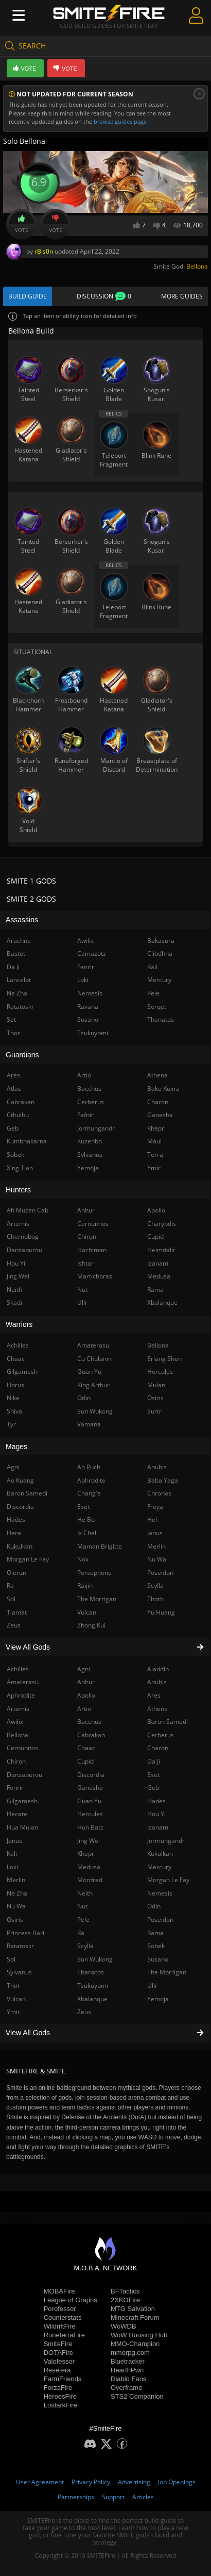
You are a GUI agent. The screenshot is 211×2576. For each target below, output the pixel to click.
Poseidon (160, 1919)
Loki (83, 979)
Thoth (155, 1598)
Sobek (156, 1945)
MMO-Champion (135, 2344)
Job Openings (177, 2482)
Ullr (152, 1985)
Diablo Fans (128, 2379)
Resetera (57, 2370)
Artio (84, 1708)
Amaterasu (93, 1345)
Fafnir (85, 1114)
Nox (83, 1559)
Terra (155, 1154)
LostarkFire (60, 2405)
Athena (157, 1708)
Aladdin (158, 1669)
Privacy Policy (91, 2482)
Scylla (85, 1945)
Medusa (88, 1867)
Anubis (157, 1681)
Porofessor (60, 2309)
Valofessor (59, 2361)
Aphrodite (91, 1480)
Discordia (90, 1774)
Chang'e (89, 1493)
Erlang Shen (164, 1358)
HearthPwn (127, 2370)
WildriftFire (60, 2326)
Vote (21, 224)
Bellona (197, 266)
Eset (153, 1774)
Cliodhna (159, 953)
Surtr (154, 1411)
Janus (155, 1532)
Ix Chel (86, 1532)
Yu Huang (161, 1612)
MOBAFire (59, 2291)
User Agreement (40, 2482)
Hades (156, 1801)
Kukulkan (160, 1853)
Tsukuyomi (92, 1985)
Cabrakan (91, 1735)
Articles (143, 2496)
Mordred (89, 1879)
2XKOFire (125, 2300)
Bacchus (89, 1721)
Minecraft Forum (135, 2317)
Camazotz (91, 953)
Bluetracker (128, 2361)
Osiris (155, 1397)
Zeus (84, 2011)
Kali (152, 966)
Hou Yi (156, 1813)
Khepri (86, 1853)
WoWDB (123, 2326)
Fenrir (85, 966)
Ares (154, 1695)
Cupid (85, 1761)
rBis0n (43, 251)
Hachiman (92, 1249)
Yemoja (158, 1999)
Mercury (159, 1867)
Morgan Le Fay (168, 1879)
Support (113, 2496)
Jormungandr (166, 1840)
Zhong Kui (91, 1625)
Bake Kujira (163, 1088)
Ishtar (85, 1263)
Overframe (126, 2387)
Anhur (86, 1681)
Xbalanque (92, 1999)
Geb (153, 1787)
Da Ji (153, 1761)
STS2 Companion (137, 2396)
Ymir (154, 1168)
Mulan (156, 1385)
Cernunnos (93, 1223)
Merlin (156, 1546)
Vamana (89, 1424)
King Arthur (93, 1385)
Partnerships (76, 2496)
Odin (154, 1906)
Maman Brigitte (99, 1546)
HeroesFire (60, 2396)
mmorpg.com (130, 2352)
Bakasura (160, 940)
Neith (85, 1893)
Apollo (86, 1695)
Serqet (156, 1006)
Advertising (134, 2482)
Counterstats (63, 2317)
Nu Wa (156, 1559)
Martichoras (94, 1276)
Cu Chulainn (94, 1358)
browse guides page (120, 121)
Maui (154, 1141)
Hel (152, 1519)
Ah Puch (88, 1466)
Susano (157, 1959)
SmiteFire (58, 2344)
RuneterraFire (64, 2335)
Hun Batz (90, 1827)
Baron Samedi (167, 1721)
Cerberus (160, 1735)
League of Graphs (70, 2300)
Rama (155, 1933)
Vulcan (86, 1612)
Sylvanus (89, 1154)
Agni (83, 1669)
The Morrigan (166, 1972)
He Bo (86, 1519)
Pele (83, 1919)
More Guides (182, 296)
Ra (80, 1933)
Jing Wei (88, 1840)
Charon (157, 1747)
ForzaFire (58, 2387)
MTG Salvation (133, 2309)
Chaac (86, 1747)
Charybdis (161, 1223)
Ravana (87, 1006)
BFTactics (125, 2291)
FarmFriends (63, 2379)
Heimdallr (161, 1249)
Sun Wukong (95, 1959)
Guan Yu (89, 1801)
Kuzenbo (89, 1141)
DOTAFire (59, 2352)
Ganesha (90, 1787)
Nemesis (159, 1893)
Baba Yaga (162, 1480)
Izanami (158, 1827)
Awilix (85, 940)
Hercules (90, 1813)
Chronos (159, 1493)
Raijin (85, 1585)
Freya (155, 1506)
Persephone (94, 1572)
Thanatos (90, 1972)
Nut (82, 1906)
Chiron (86, 1236)
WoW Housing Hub (139, 2335)
